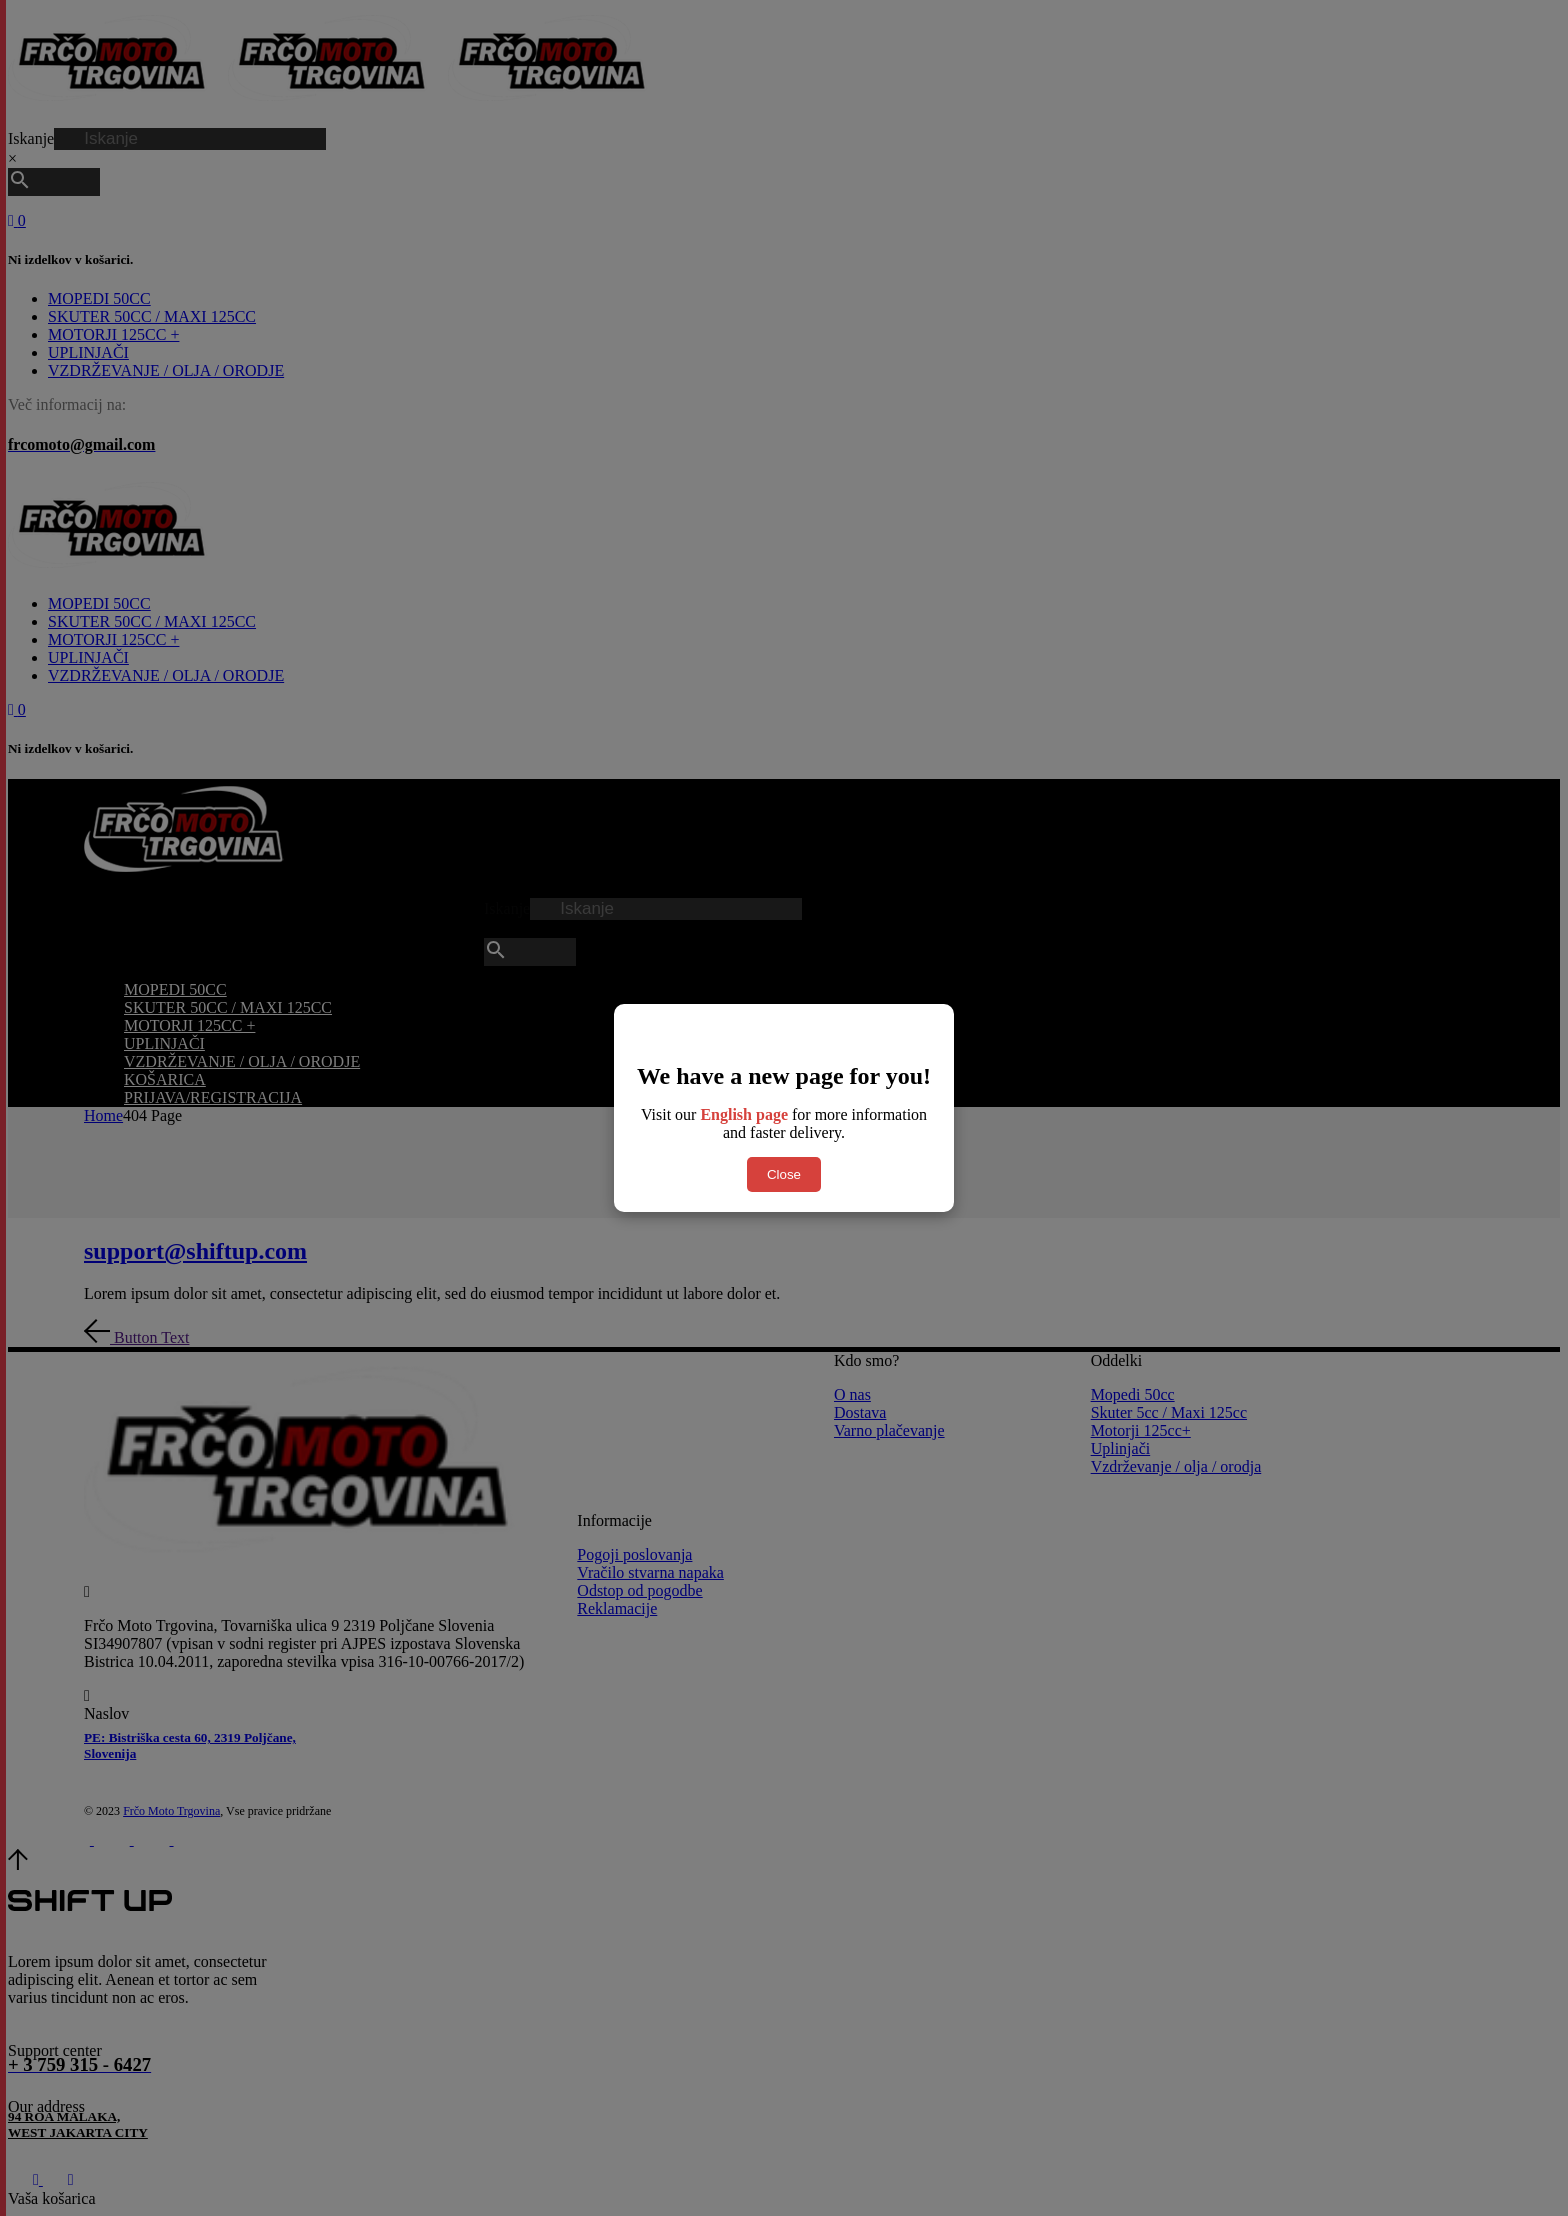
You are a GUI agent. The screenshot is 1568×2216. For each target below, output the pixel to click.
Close (784, 1174)
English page (744, 1114)
